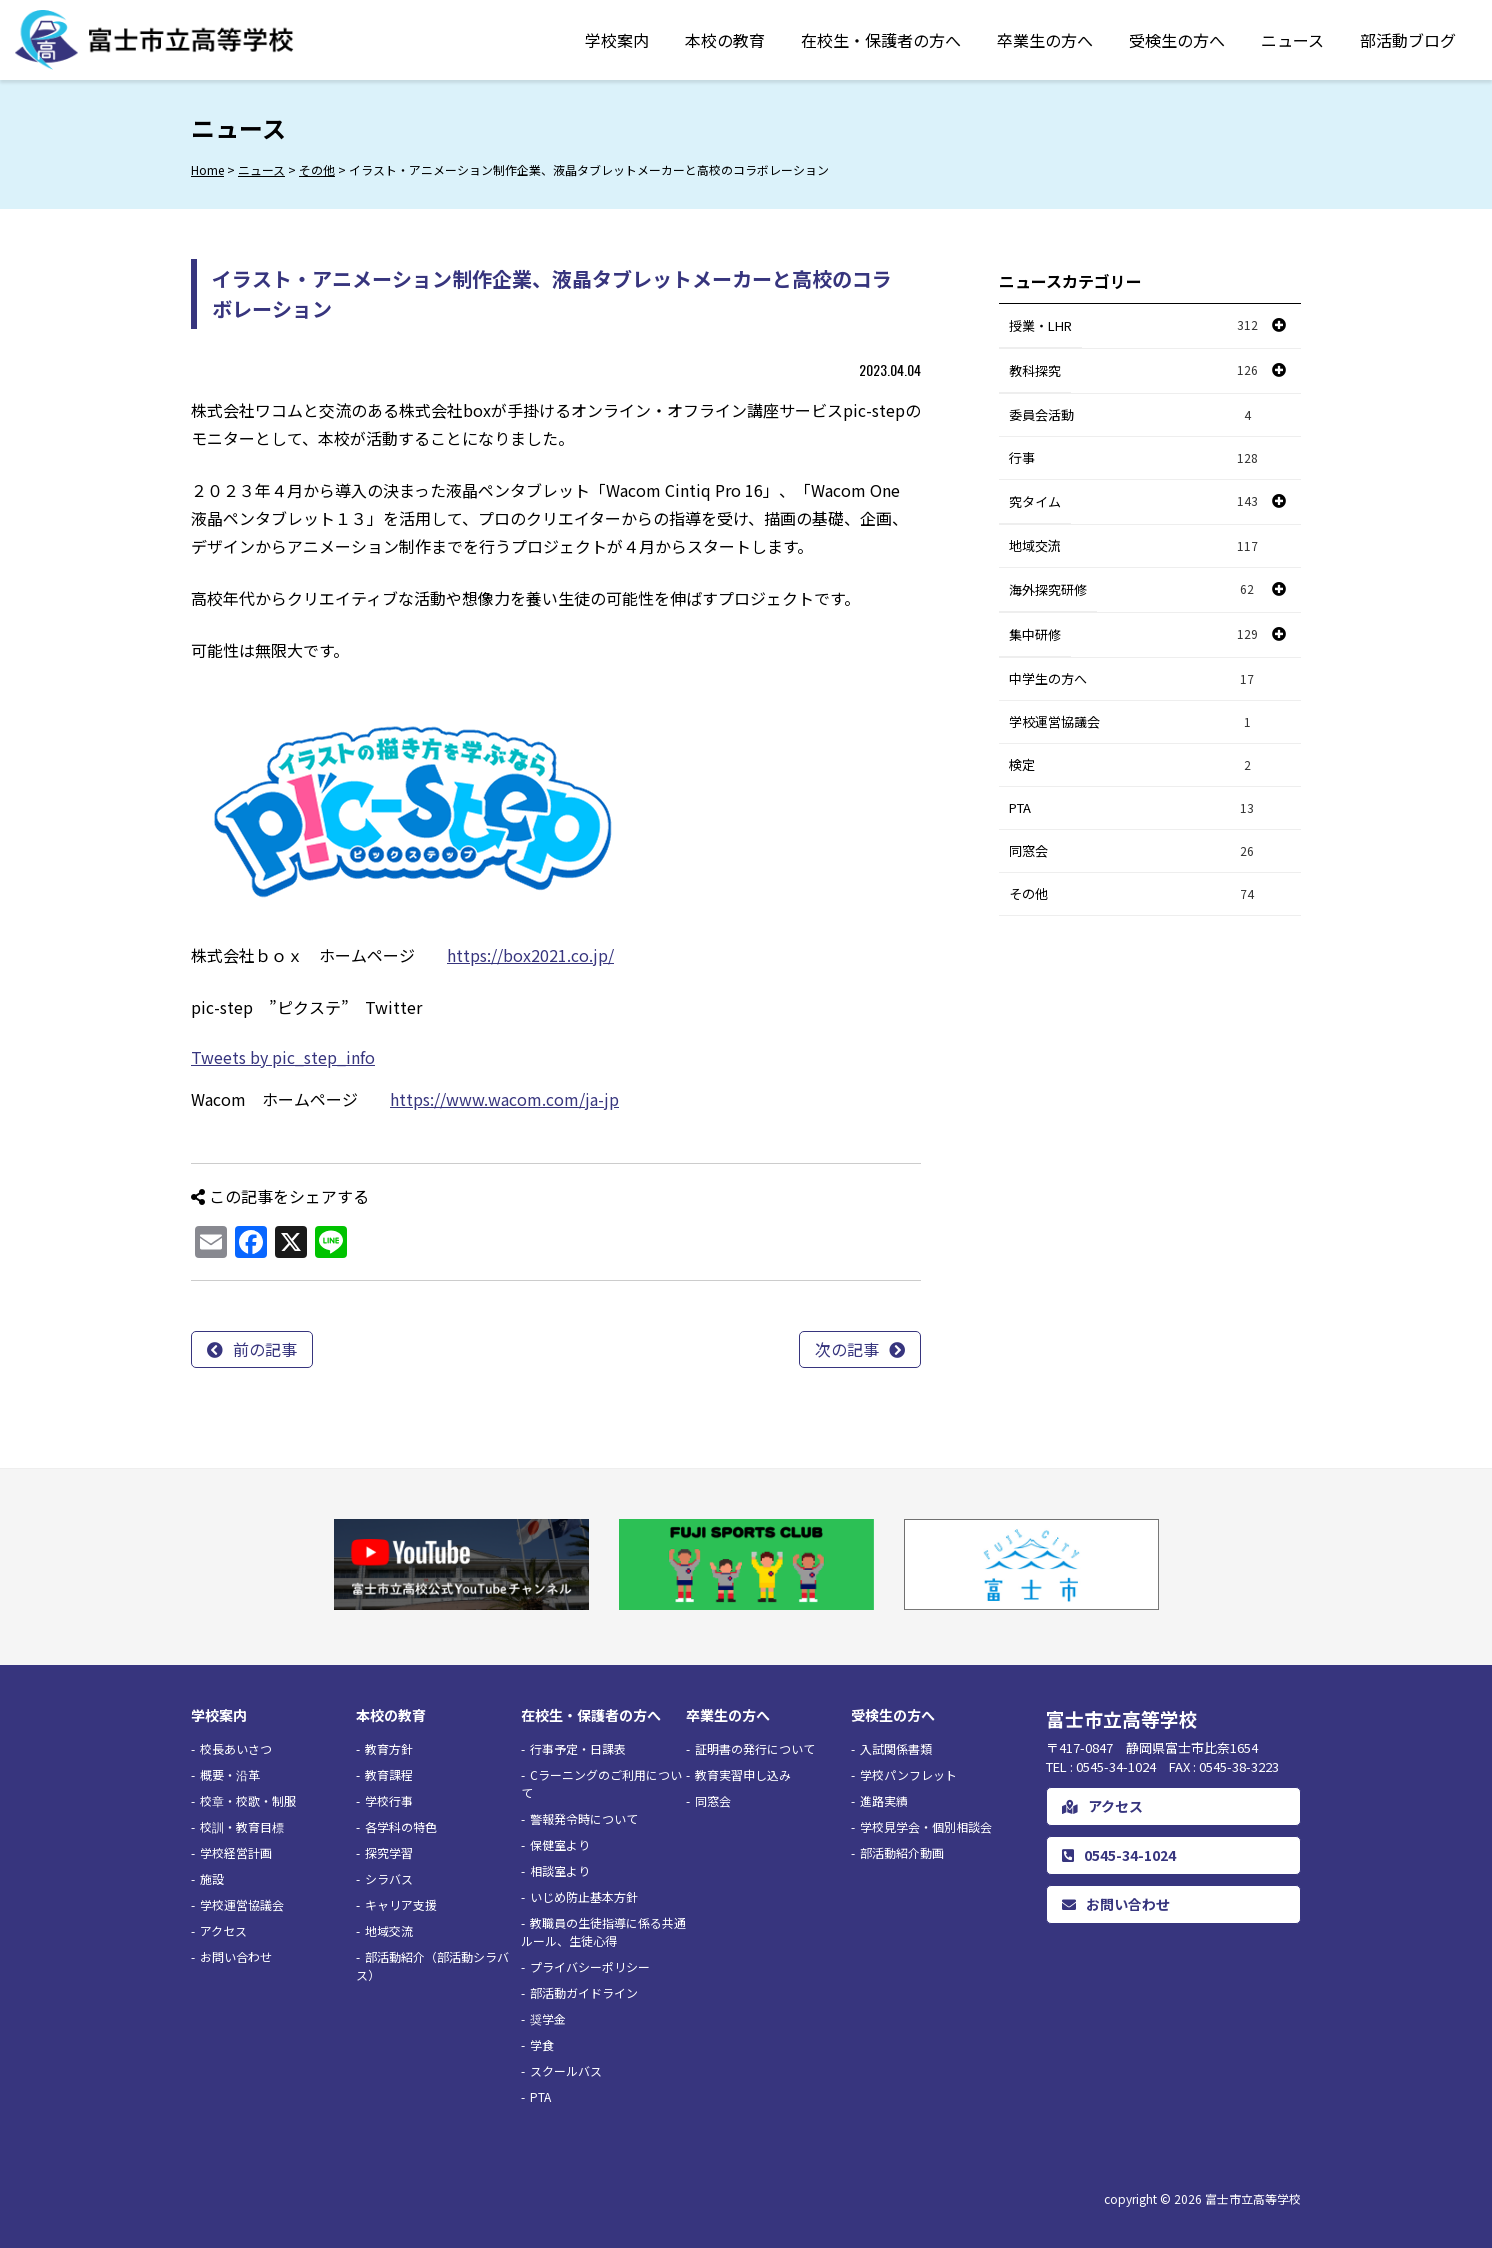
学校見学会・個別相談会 (926, 1826)
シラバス (389, 1878)
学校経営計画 (236, 1852)
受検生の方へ (1177, 40)
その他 (1134, 894)
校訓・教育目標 (242, 1826)
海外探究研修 (1048, 589)
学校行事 (389, 1800)
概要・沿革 (230, 1774)
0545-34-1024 (1119, 1855)
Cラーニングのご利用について (601, 1783)
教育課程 (389, 1774)
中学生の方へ (1134, 679)
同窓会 (1134, 851)
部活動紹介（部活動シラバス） (432, 1965)
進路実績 (884, 1800)
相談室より (560, 1870)
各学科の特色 (401, 1826)
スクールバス (566, 2070)
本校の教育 (725, 40)
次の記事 (847, 1349)
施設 (212, 1878)
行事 (1134, 458)
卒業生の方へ (1045, 40)
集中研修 (1035, 634)
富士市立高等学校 (1253, 2198)
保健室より (560, 1844)
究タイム (1035, 501)
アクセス (223, 1930)
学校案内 (617, 40)
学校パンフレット (908, 1774)
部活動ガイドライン (584, 1992)
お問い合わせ (236, 1956)
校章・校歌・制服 (248, 1800)
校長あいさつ (236, 1748)
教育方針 (389, 1748)
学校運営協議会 (1134, 722)
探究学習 (389, 1852)
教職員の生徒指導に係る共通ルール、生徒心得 (603, 1931)
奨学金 (548, 2018)
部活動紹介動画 (902, 1852)
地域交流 (1134, 546)
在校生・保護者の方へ (881, 40)
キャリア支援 (401, 1904)
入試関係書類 (896, 1748)
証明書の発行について (755, 1748)
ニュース (1292, 40)
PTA (1134, 808)
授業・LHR (1040, 325)
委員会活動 (1134, 415)
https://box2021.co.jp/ (530, 955)
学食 (542, 2044)
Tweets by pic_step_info (283, 1057)
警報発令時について (584, 1818)
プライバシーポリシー (590, 1966)
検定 (1134, 765)
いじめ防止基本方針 (584, 1896)
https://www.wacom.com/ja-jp (504, 1099)
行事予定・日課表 (578, 1748)
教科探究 (1035, 370)
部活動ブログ (1408, 40)
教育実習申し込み (743, 1774)
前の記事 (265, 1349)
